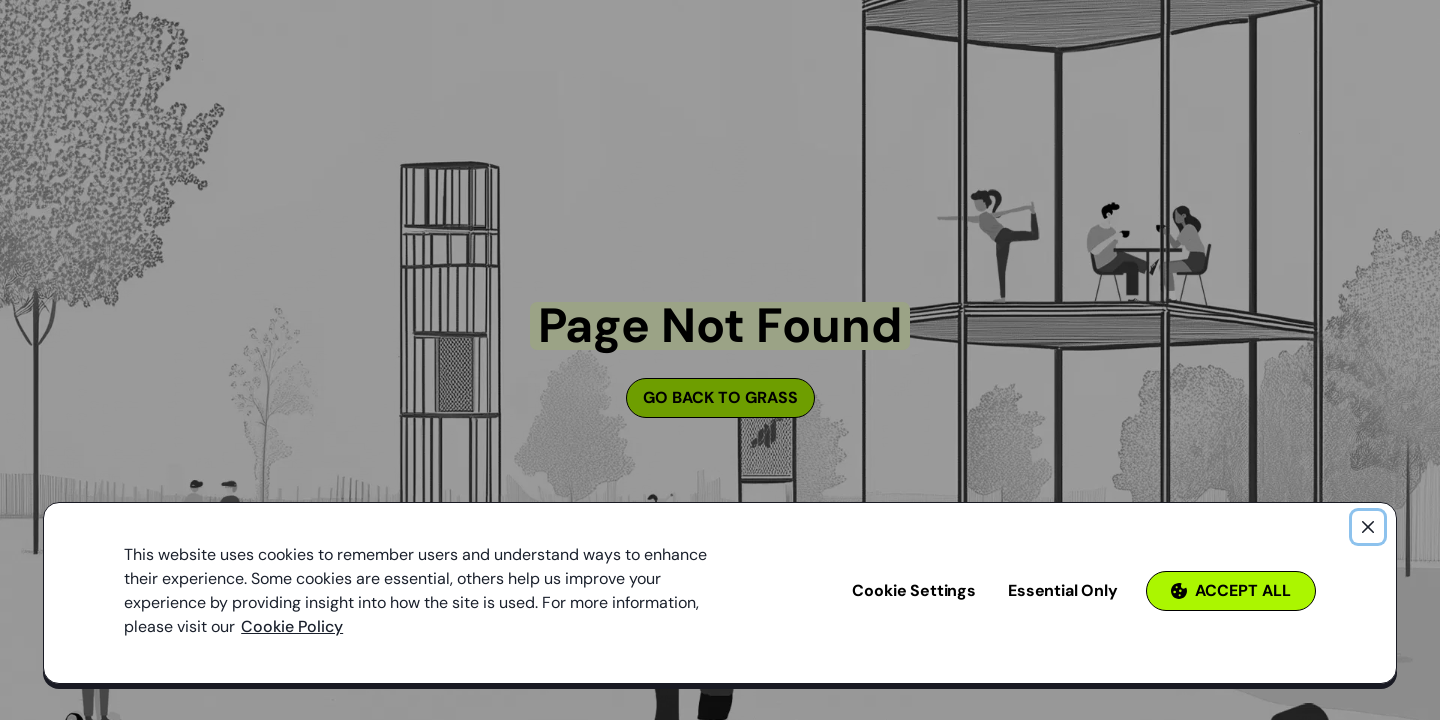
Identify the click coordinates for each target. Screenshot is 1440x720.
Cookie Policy (292, 626)
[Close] (1368, 527)
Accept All (1231, 590)
